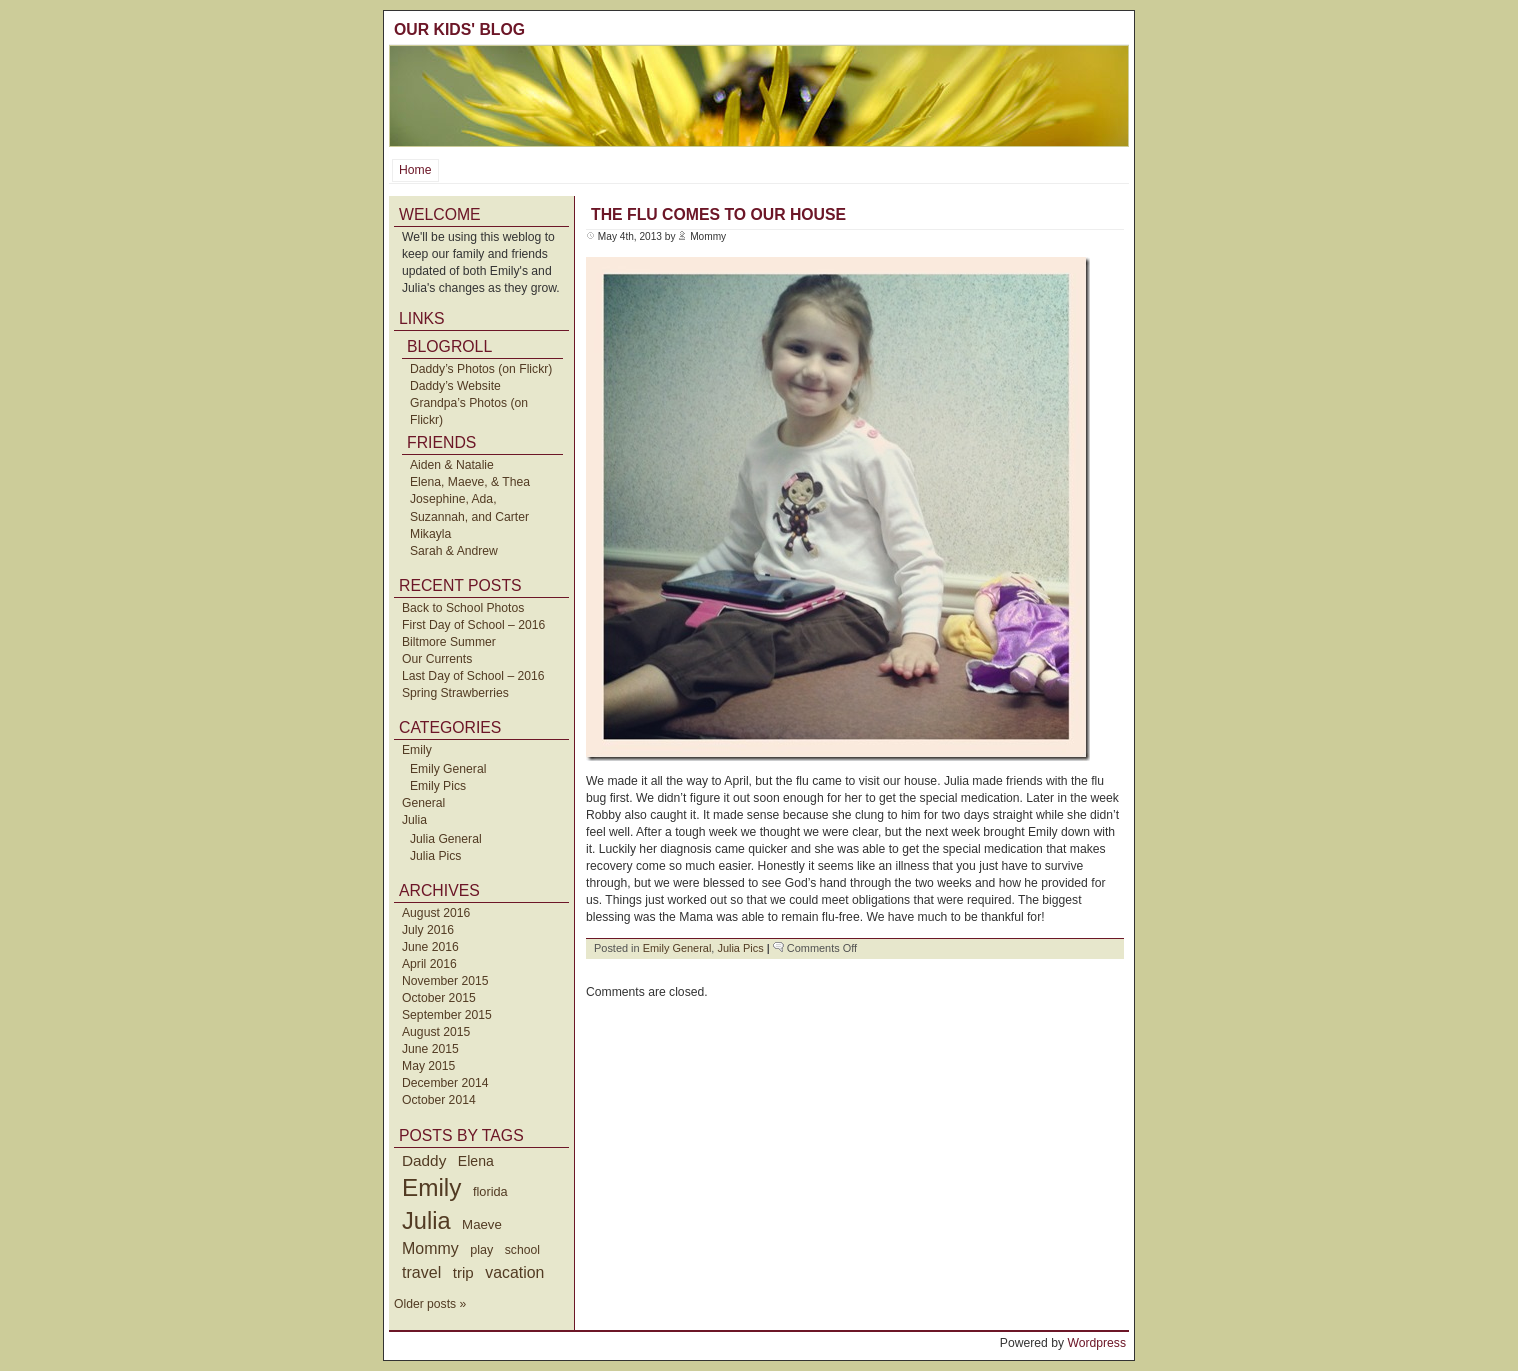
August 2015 (436, 1032)
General (423, 803)
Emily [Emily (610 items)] (431, 1187)
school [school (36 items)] (522, 1250)
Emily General (448, 769)
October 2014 (439, 1100)
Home (415, 170)
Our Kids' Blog (459, 29)
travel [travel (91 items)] (421, 1272)
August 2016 (436, 913)
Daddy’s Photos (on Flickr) (481, 369)
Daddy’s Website (455, 386)
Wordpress (1096, 1343)
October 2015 (439, 998)
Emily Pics (438, 786)
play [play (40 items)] (481, 1250)
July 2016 (428, 930)
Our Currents (437, 659)
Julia (414, 820)
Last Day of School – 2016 (473, 676)
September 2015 (447, 1015)
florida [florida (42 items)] (490, 1191)
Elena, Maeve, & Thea (470, 482)
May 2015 (428, 1066)
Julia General (446, 839)
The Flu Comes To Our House (718, 214)
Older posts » (430, 1304)
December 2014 (445, 1083)
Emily (417, 750)
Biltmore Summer (449, 642)
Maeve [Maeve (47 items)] (482, 1224)
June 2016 (430, 947)
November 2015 (445, 981)
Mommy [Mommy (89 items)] (430, 1248)
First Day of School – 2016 (473, 625)
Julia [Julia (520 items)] (426, 1221)
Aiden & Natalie (452, 465)
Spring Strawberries (455, 693)
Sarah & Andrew (454, 551)
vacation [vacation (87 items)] (514, 1272)
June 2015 (430, 1049)
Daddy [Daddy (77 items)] (424, 1160)
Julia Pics (435, 856)
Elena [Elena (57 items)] (476, 1161)
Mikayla (430, 534)
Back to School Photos (463, 608)
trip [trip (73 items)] (463, 1272)
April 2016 (429, 964)
